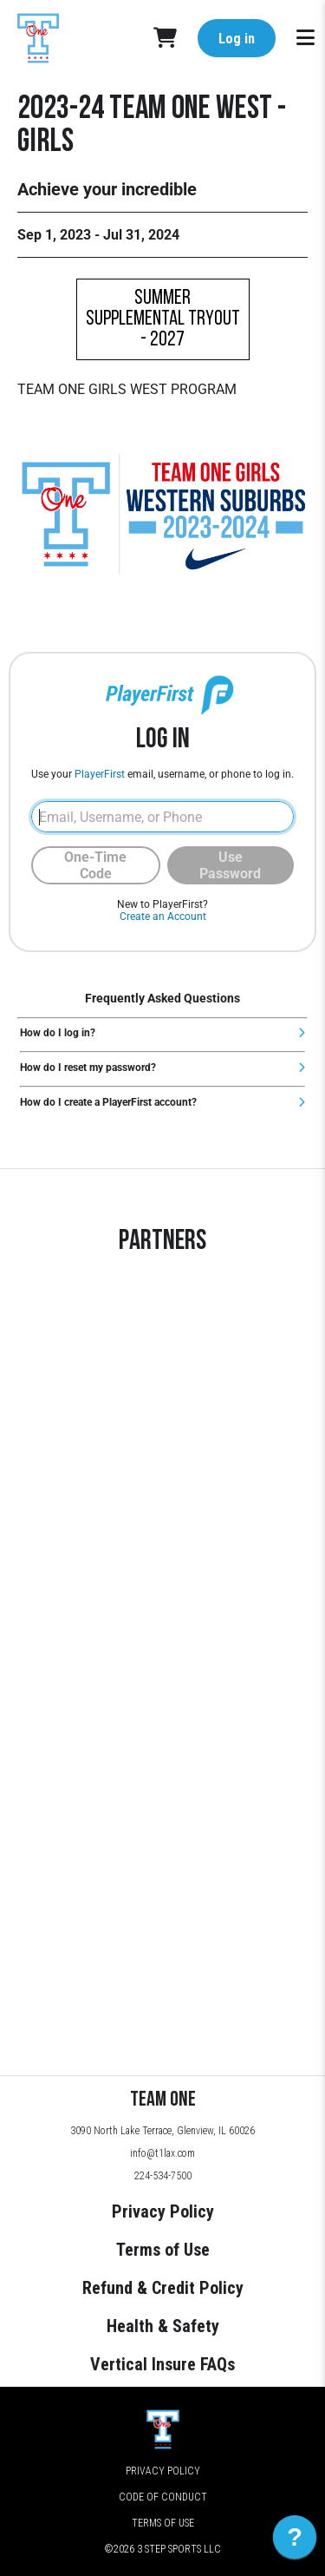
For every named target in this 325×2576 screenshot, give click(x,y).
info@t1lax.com (162, 2153)
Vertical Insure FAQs (162, 2364)
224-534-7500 (163, 2176)
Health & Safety (163, 2326)
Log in (236, 38)
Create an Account (163, 916)
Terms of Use (163, 2249)
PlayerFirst (100, 774)
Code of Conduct (163, 2497)
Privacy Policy (163, 2211)
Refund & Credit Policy (163, 2288)
